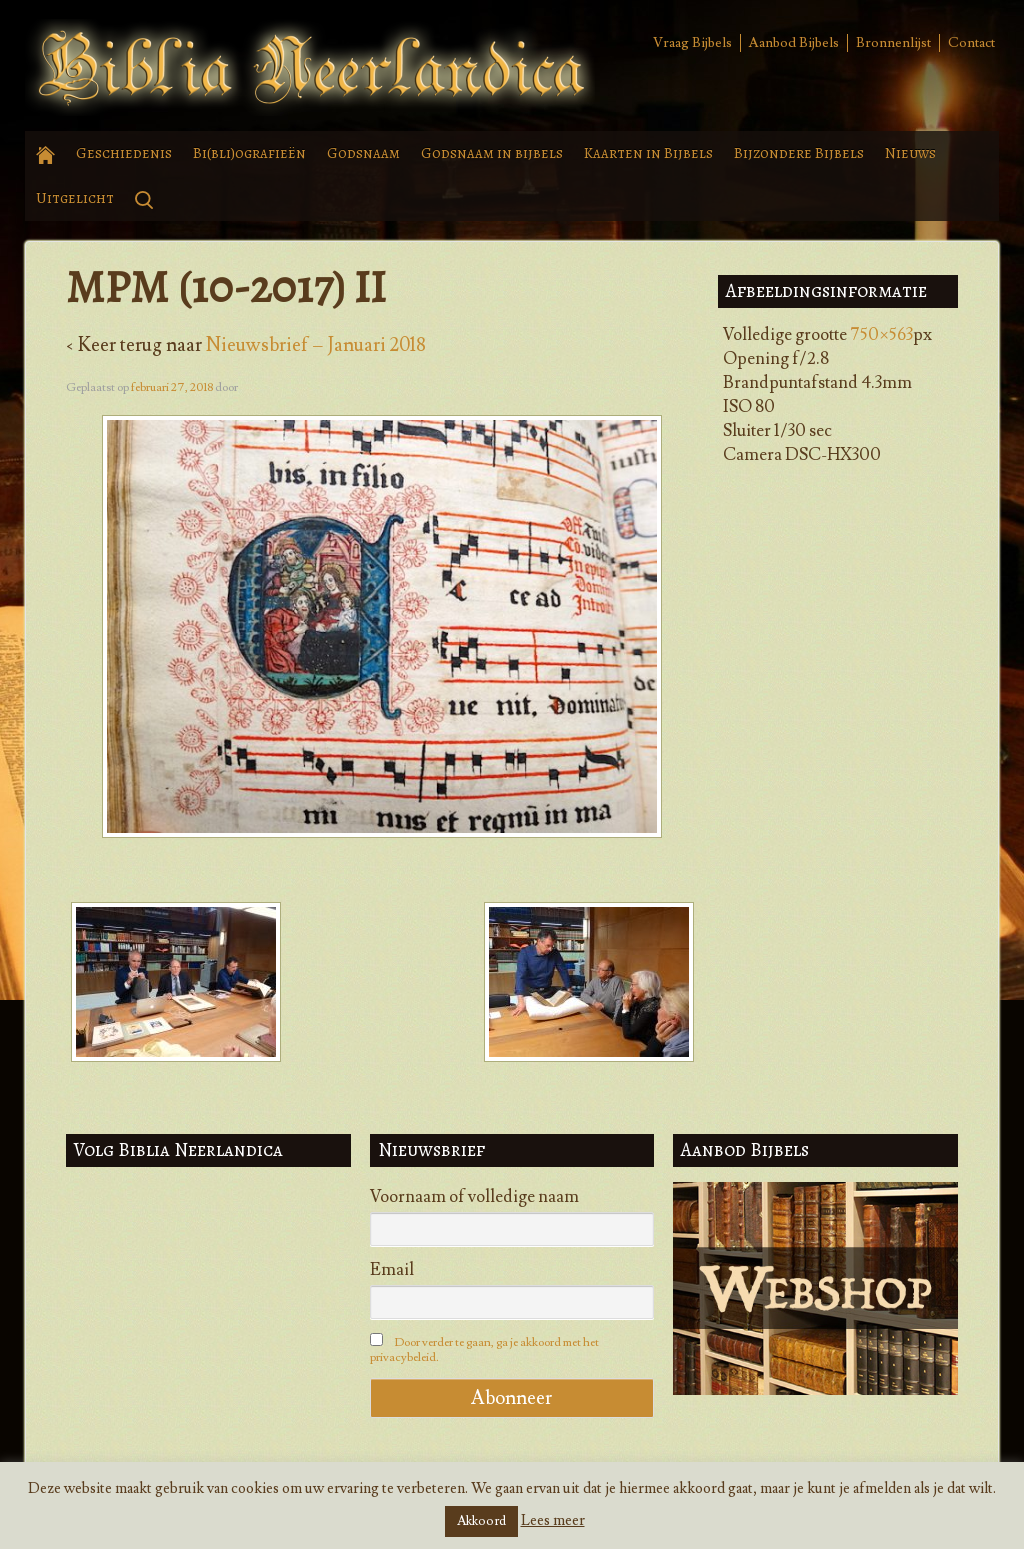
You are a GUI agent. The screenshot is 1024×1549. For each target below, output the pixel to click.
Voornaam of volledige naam (474, 1197)
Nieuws (910, 153)
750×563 (881, 335)
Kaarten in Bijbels (648, 153)
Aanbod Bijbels (794, 43)
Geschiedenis (124, 153)
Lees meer (553, 1520)
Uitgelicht (75, 198)
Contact (971, 43)
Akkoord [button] (481, 1521)
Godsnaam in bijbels (492, 153)
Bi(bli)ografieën (249, 153)
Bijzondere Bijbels (799, 153)
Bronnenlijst (893, 43)
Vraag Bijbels (692, 43)
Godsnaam (363, 153)
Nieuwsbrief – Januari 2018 (316, 345)
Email (392, 1270)
